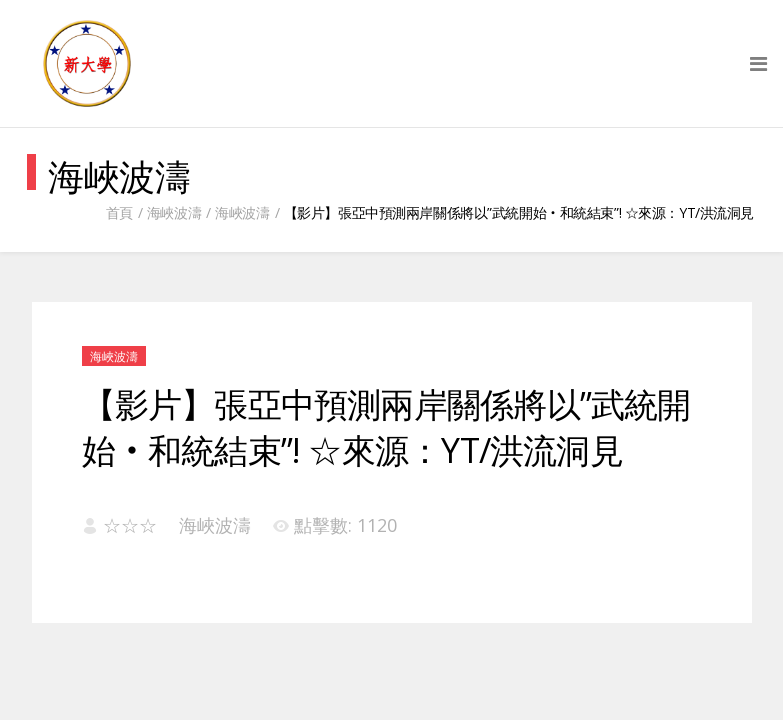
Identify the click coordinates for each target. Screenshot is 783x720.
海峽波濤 (174, 212)
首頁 (119, 212)
